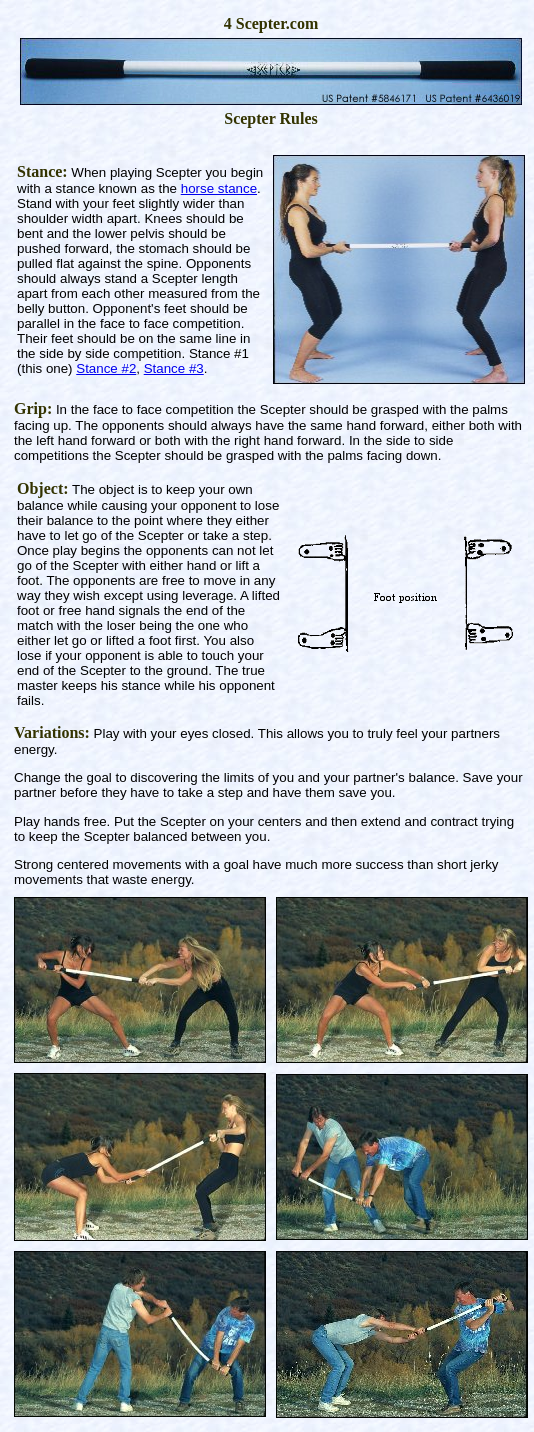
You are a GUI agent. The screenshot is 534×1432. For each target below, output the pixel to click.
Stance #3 (174, 368)
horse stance (219, 188)
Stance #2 (106, 368)
